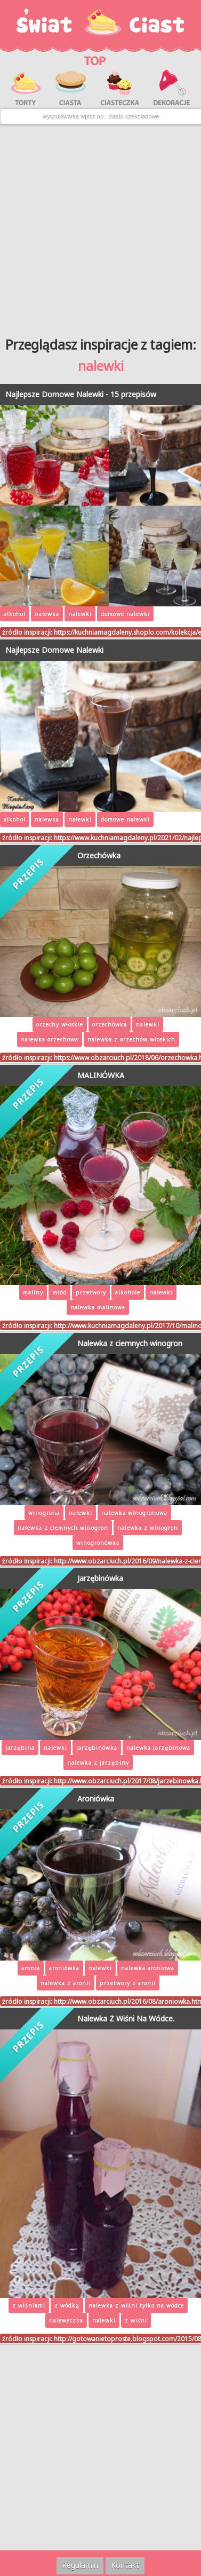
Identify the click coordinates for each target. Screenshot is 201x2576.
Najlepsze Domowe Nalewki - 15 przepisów (80, 394)
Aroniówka (95, 1798)
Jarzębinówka (100, 1578)
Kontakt (125, 2565)
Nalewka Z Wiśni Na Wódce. (125, 2018)
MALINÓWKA (100, 1075)
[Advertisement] (100, 227)
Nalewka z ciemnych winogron (129, 1343)
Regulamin (80, 2565)
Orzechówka (98, 855)
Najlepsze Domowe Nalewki (54, 650)
